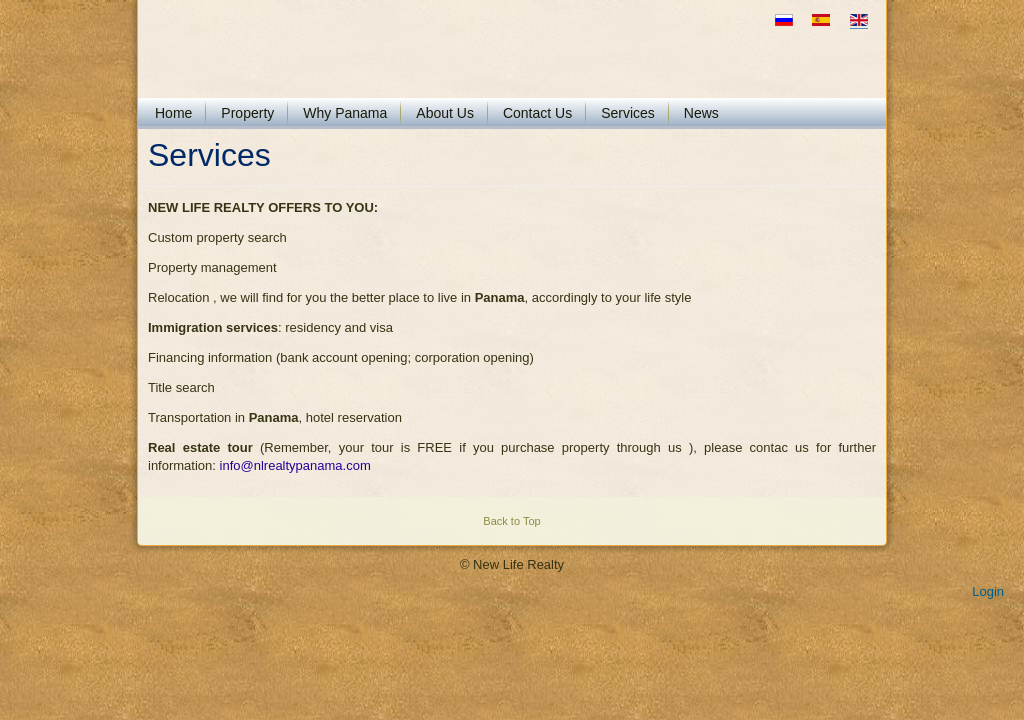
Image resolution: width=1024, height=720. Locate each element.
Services (628, 113)
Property (247, 113)
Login (988, 591)
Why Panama (345, 113)
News (701, 113)
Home (173, 113)
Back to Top (511, 521)
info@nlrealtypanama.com (295, 465)
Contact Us (537, 113)
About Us (445, 113)
